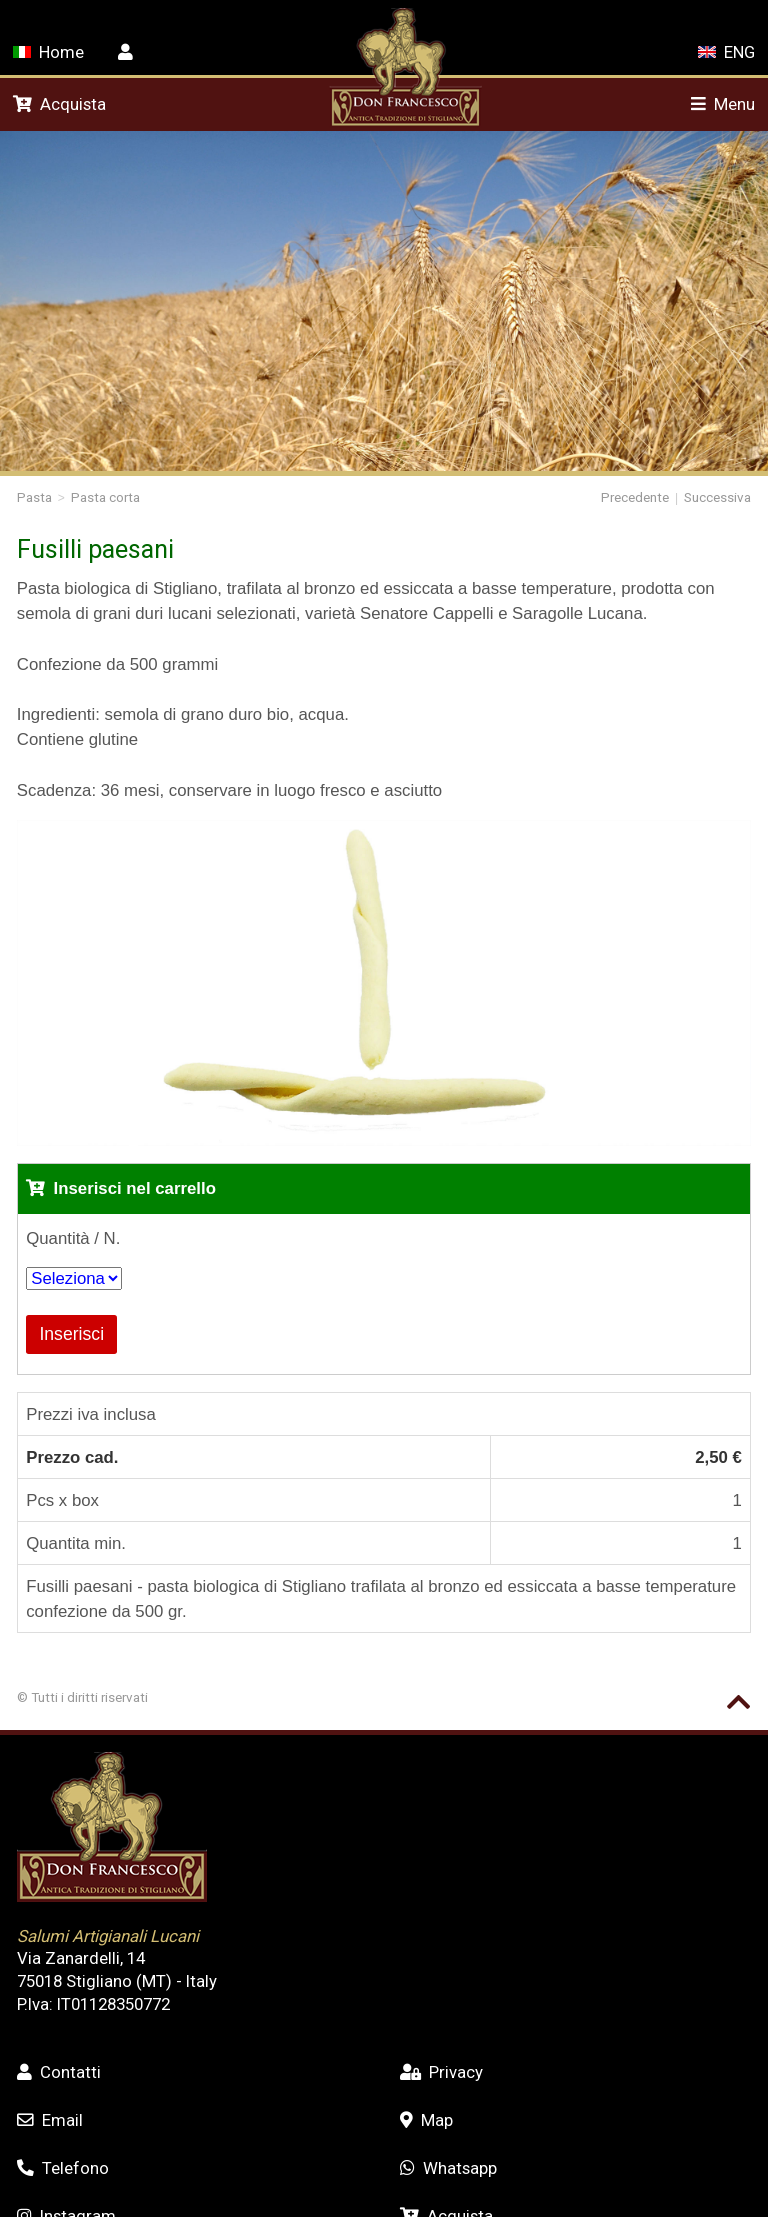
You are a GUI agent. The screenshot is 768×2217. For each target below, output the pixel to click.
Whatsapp (448, 2168)
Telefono (63, 2168)
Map (426, 2120)
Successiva (717, 497)
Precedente (635, 497)
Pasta (34, 497)
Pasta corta (105, 497)
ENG (726, 52)
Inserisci (71, 1334)
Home (48, 52)
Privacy (441, 2072)
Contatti (59, 2072)
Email (50, 2120)
